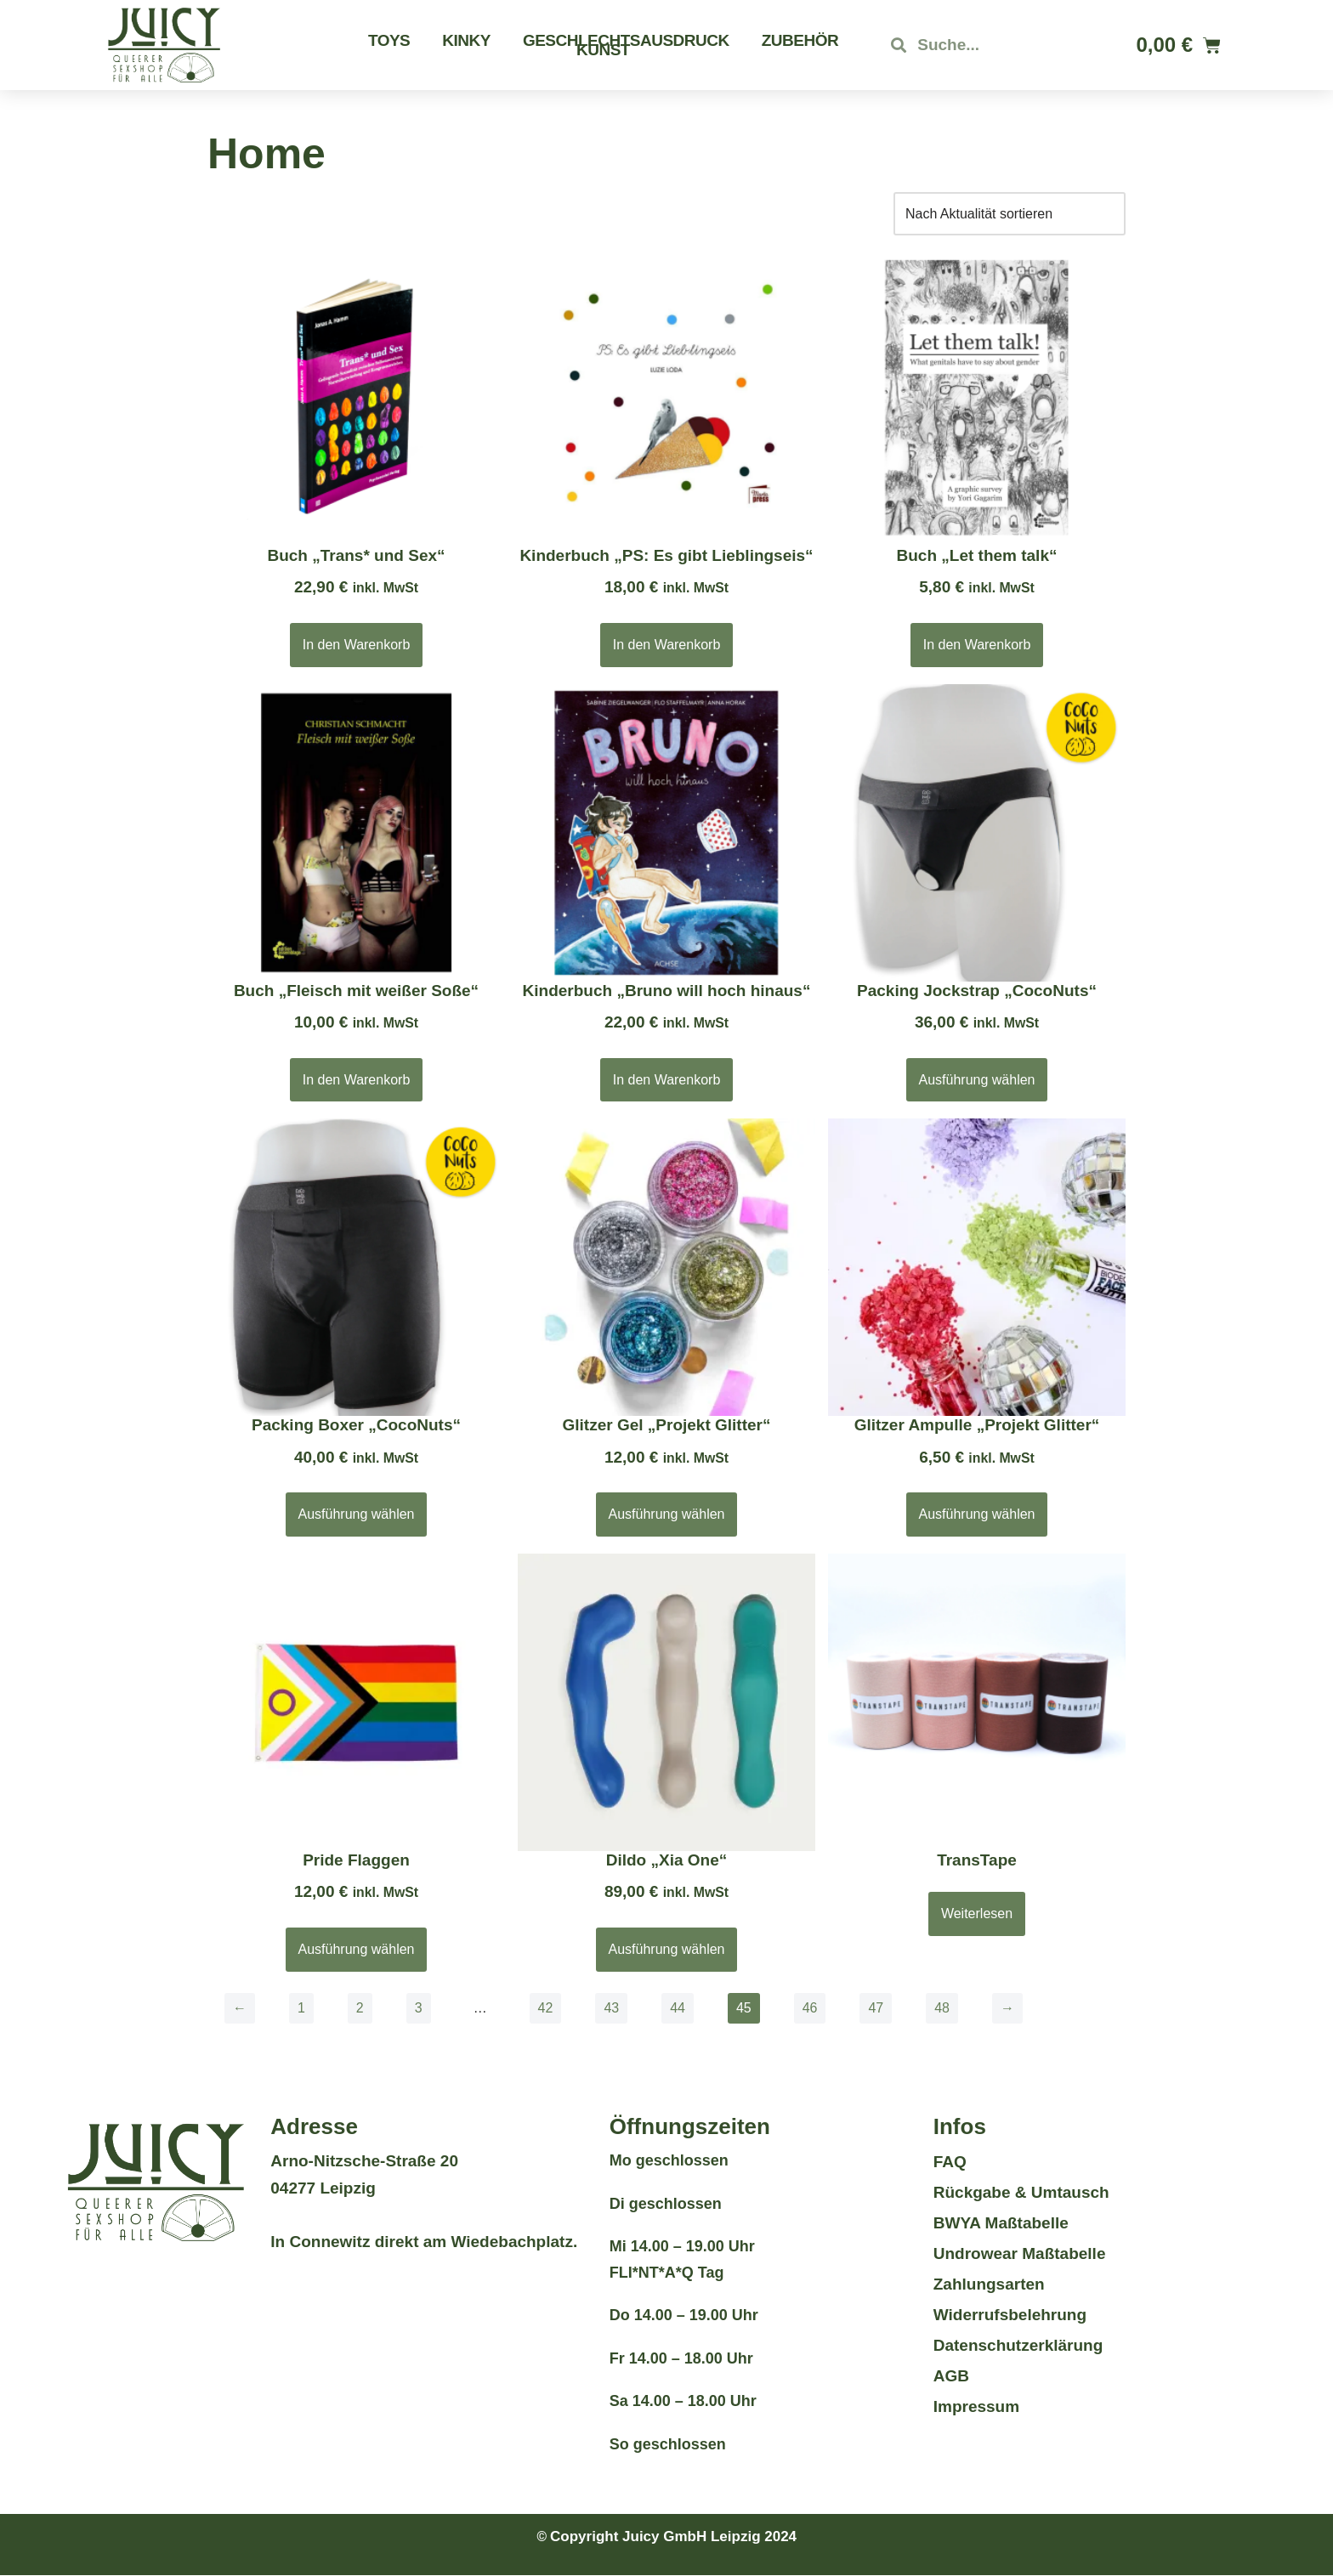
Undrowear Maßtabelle (1019, 2253)
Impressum (976, 2406)
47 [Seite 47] (876, 2008)
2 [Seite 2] (360, 2008)
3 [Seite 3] (419, 2008)
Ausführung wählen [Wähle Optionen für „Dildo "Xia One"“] (667, 1949)
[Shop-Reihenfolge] (1009, 213)
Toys (389, 40)
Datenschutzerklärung (1018, 2345)
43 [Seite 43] (612, 2008)
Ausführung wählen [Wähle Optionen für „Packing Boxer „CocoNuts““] (356, 1515)
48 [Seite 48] (942, 2008)
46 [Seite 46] (810, 2008)
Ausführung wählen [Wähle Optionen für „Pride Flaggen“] (356, 1949)
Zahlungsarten (989, 2284)
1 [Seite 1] (301, 2008)
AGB (951, 2376)
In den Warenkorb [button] (357, 644)
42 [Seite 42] (545, 2008)
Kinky (466, 40)
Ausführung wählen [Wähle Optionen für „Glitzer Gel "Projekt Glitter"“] (667, 1515)
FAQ (950, 2162)
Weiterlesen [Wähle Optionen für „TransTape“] (977, 1914)
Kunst (603, 49)
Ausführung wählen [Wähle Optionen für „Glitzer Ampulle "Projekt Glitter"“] (977, 1515)
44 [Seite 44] (677, 2008)
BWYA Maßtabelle (1001, 2223)
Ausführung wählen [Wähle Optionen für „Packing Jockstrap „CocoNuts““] (977, 1080)
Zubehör (800, 40)
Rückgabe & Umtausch (1021, 2192)
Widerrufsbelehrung (1009, 2315)
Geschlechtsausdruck (626, 40)
